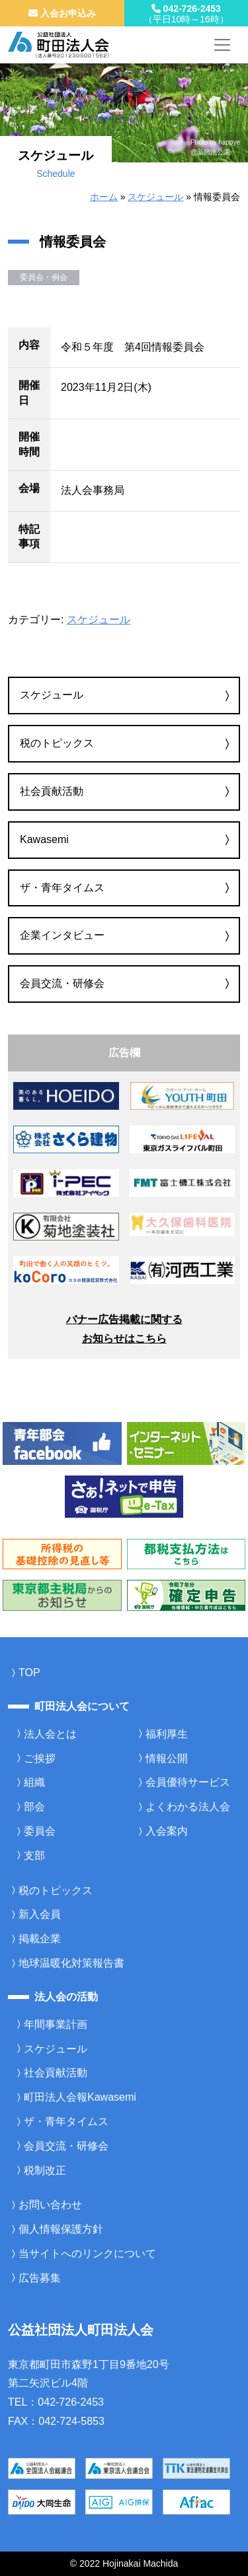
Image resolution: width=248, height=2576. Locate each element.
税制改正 (45, 2170)
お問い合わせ (50, 2204)
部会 (34, 1806)
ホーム (104, 196)
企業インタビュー (62, 935)
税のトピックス (57, 743)
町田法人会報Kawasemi (80, 2097)
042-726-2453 (186, 13)
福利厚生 (166, 1734)
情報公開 (166, 1758)
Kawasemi (44, 839)
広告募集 (40, 2278)
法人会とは (50, 1734)
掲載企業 (40, 1938)
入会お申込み (62, 13)
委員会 (40, 1831)
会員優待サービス (187, 1782)
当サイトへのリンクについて (87, 2253)
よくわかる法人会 (187, 1806)
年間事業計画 (55, 2024)
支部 (34, 1855)
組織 (34, 1782)
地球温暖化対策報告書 (71, 1963)
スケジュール (155, 196)
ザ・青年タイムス (62, 887)
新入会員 (40, 1914)
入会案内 (166, 1831)
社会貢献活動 (51, 791)
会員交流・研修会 (62, 983)
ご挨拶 (40, 1758)
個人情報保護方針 (61, 2229)
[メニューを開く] (222, 44)
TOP (29, 1672)
